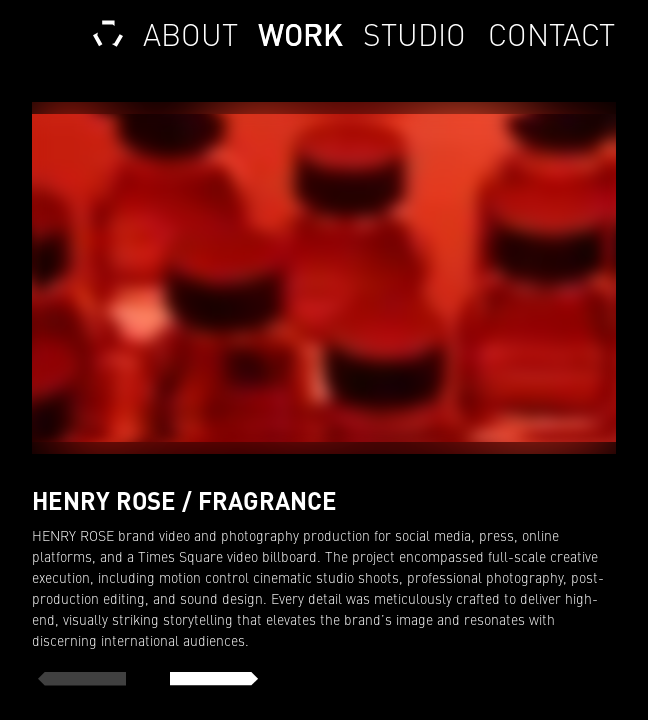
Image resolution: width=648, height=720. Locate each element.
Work (300, 35)
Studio (414, 35)
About (190, 35)
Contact (551, 35)
